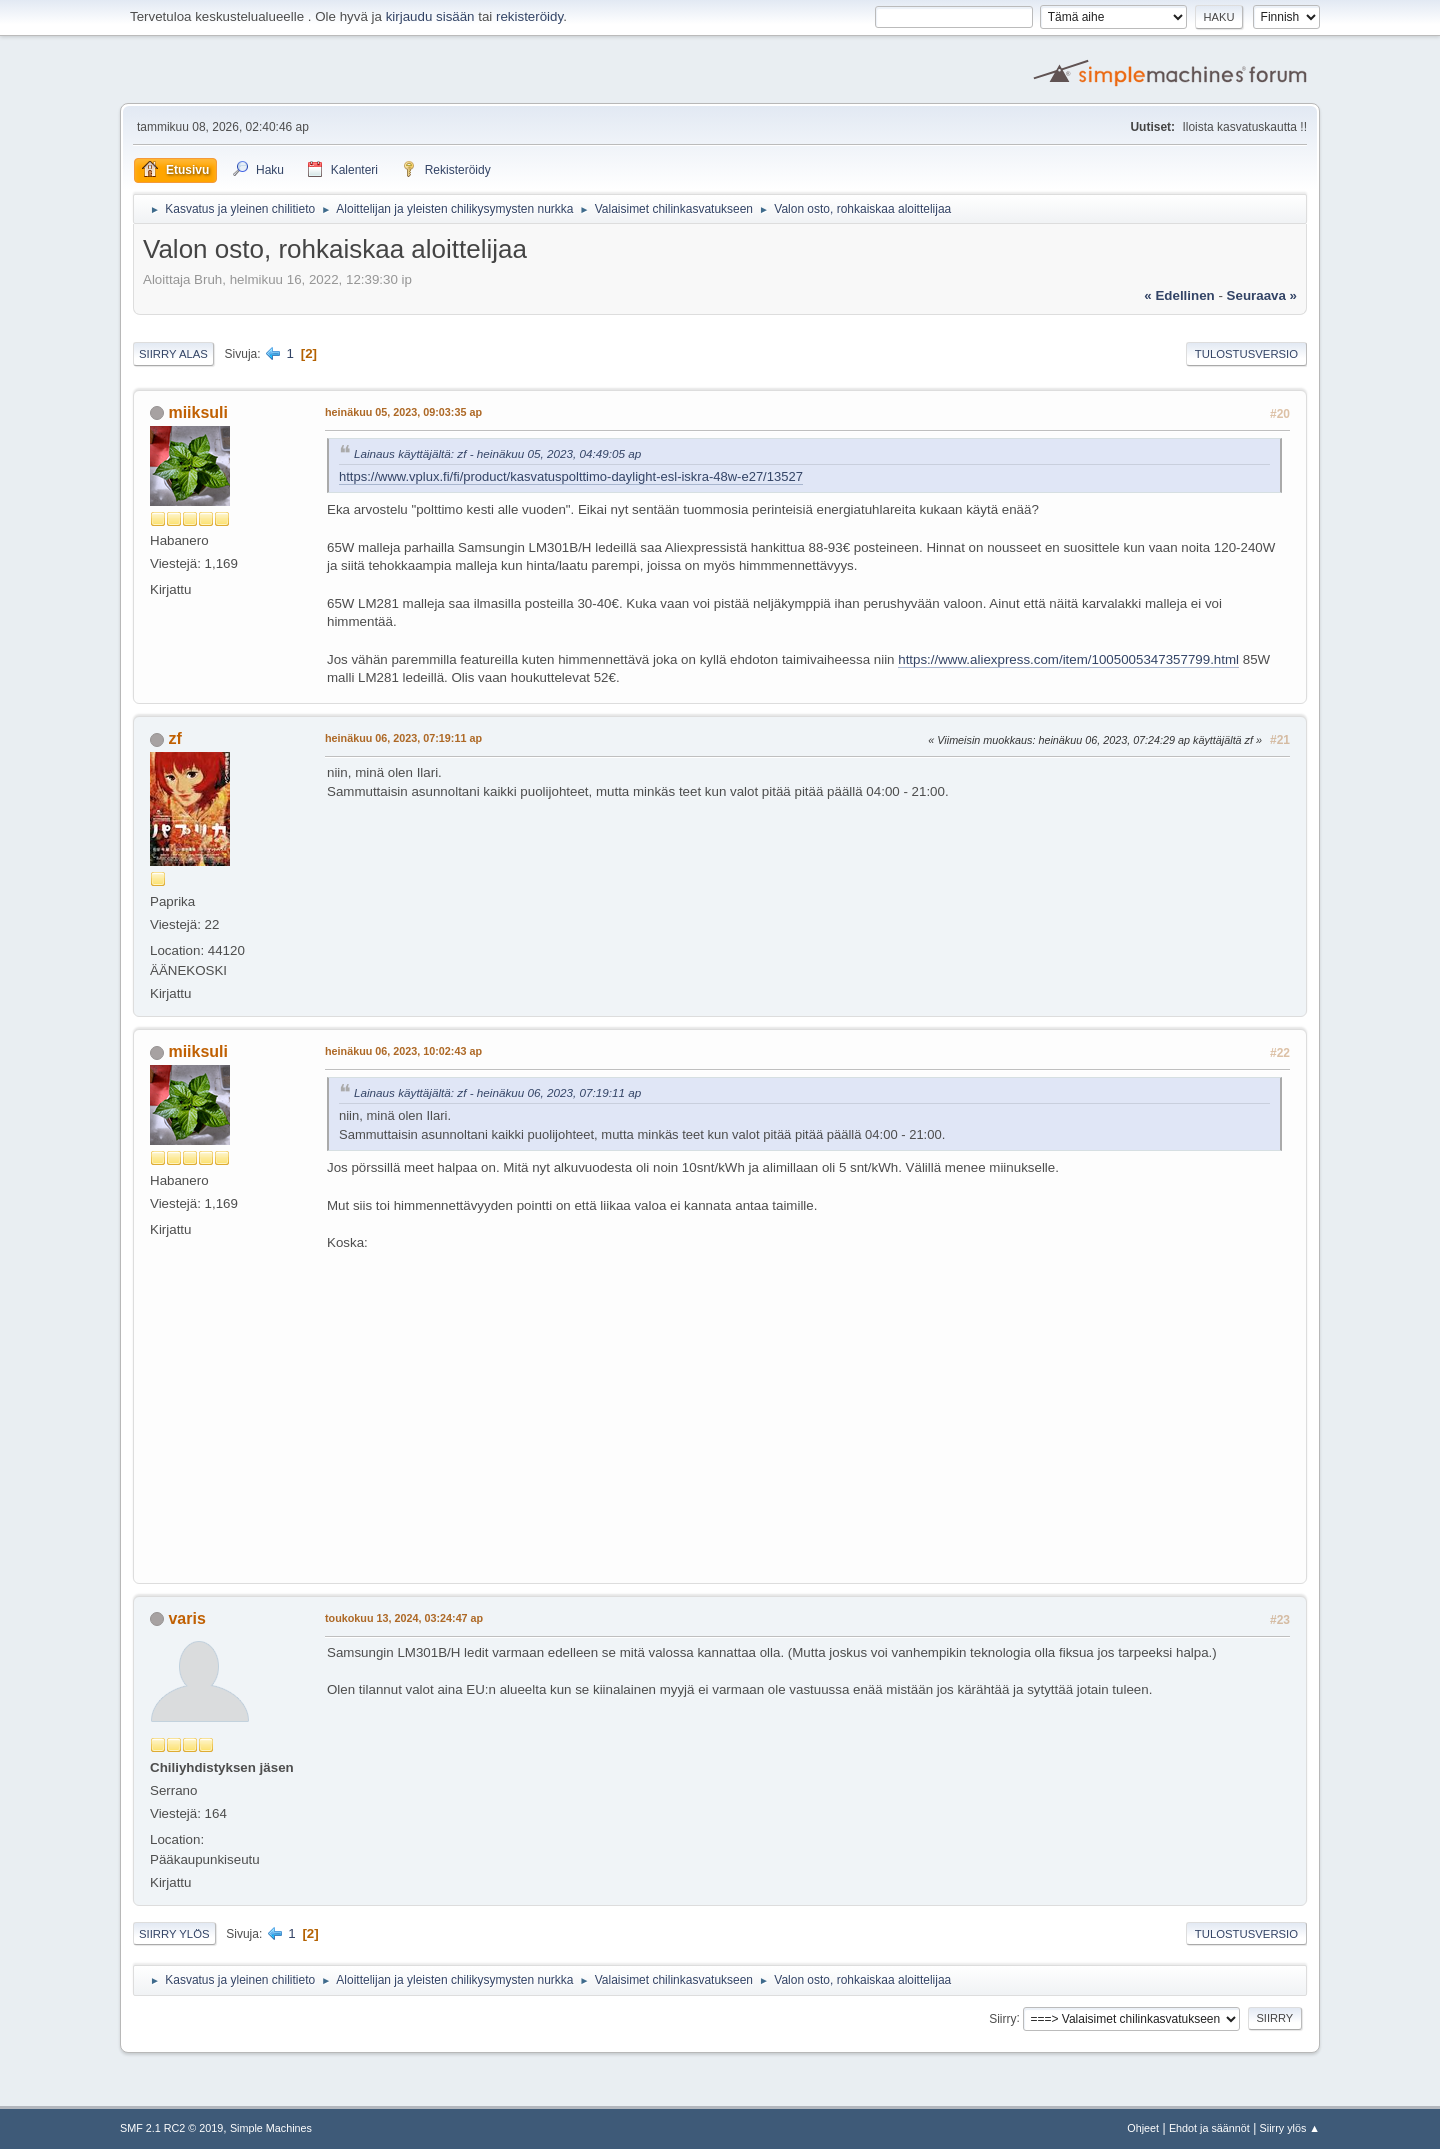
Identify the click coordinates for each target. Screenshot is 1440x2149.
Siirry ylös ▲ (1290, 2128)
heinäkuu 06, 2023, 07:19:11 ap (403, 738)
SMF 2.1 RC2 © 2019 (171, 2128)
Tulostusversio (1246, 354)
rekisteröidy (529, 16)
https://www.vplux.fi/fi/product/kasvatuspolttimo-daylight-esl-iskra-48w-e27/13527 (571, 476)
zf (174, 738)
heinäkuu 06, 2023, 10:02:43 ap (403, 1051)
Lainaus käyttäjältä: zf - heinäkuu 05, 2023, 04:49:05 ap (497, 453)
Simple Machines (271, 2128)
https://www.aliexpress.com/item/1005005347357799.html (1068, 659)
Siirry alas (173, 354)
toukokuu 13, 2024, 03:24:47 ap (404, 1618)
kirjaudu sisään (430, 16)
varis (186, 1618)
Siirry (1002, 2018)
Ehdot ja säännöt (1209, 2128)
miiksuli (198, 412)
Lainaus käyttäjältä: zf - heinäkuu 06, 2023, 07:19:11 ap (497, 1092)
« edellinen (1179, 295)
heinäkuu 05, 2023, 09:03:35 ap (403, 412)
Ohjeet (1143, 2128)
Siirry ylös (174, 1934)
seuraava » (1262, 295)
